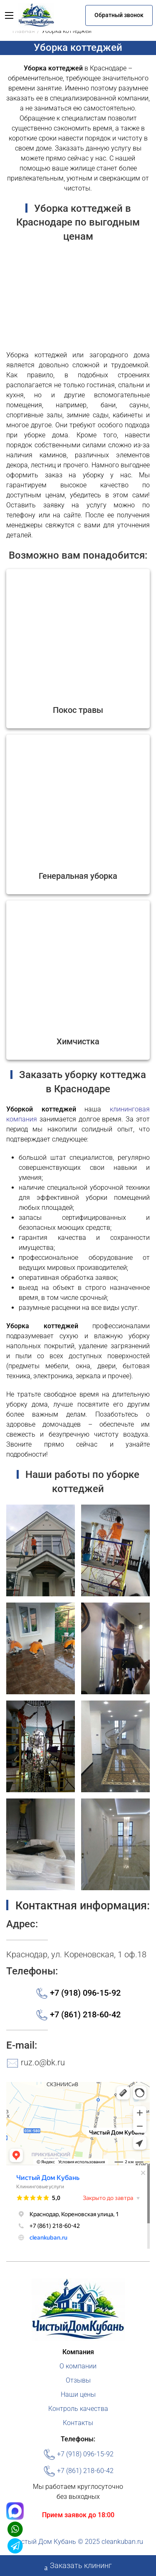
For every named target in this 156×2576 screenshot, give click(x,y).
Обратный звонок (119, 15)
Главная (23, 31)
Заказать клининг (78, 2566)
